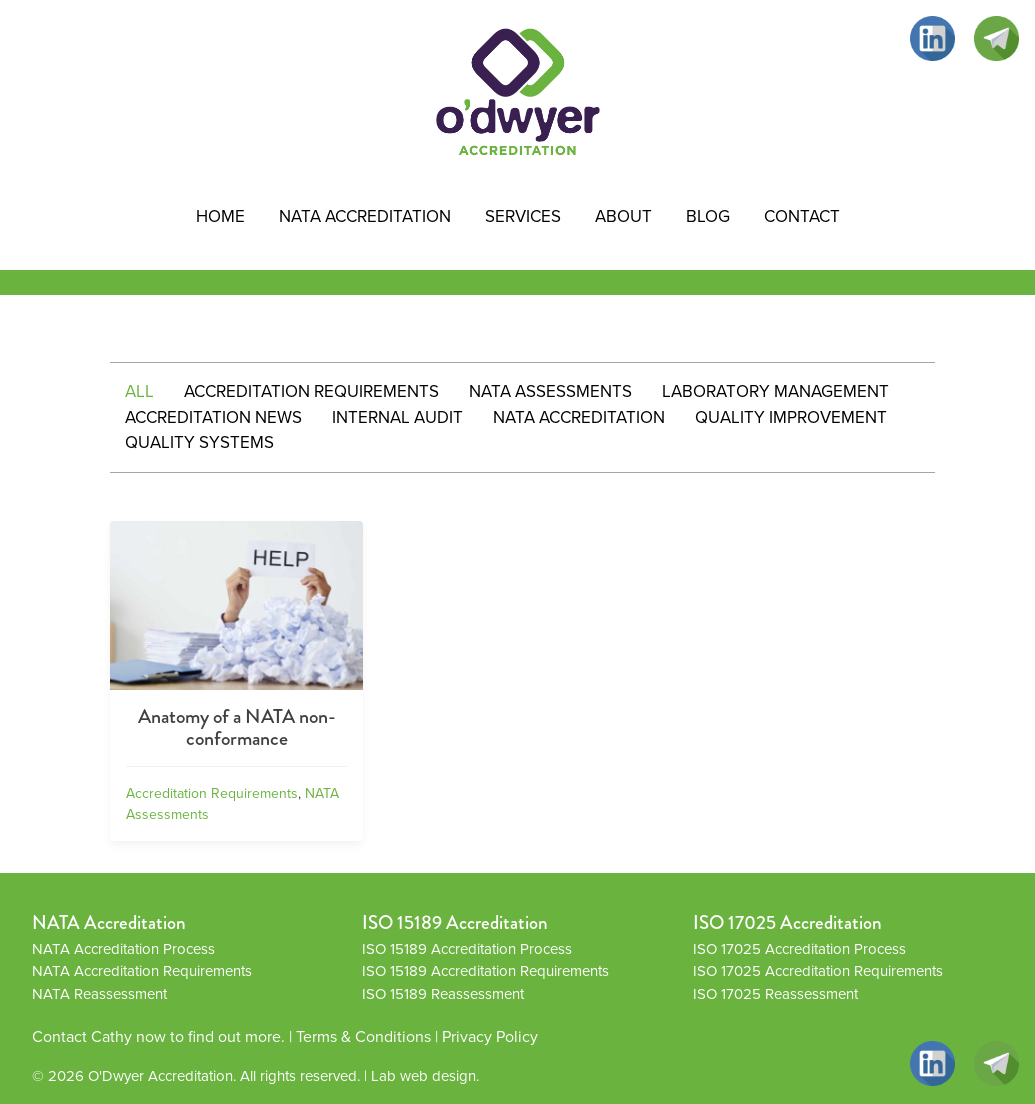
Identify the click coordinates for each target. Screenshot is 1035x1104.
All (139, 391)
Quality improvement (791, 417)
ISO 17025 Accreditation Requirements (818, 971)
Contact (802, 216)
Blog (708, 216)
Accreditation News (213, 417)
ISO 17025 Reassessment (775, 994)
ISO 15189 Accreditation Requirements (485, 971)
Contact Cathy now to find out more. (158, 1036)
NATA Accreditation (365, 216)
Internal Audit (397, 417)
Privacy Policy (490, 1036)
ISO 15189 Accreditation (455, 922)
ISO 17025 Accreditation (787, 922)
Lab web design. (425, 1076)
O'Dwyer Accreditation (160, 1076)
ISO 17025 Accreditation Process (799, 949)
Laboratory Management (775, 391)
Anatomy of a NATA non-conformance (237, 727)
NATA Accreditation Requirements (142, 971)
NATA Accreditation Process (123, 949)
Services (523, 216)
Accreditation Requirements (311, 391)
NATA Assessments (550, 391)
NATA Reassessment (99, 994)
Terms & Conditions (363, 1036)
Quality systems (199, 442)
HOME (220, 216)
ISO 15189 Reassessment (443, 994)
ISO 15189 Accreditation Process (467, 949)
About (623, 216)
